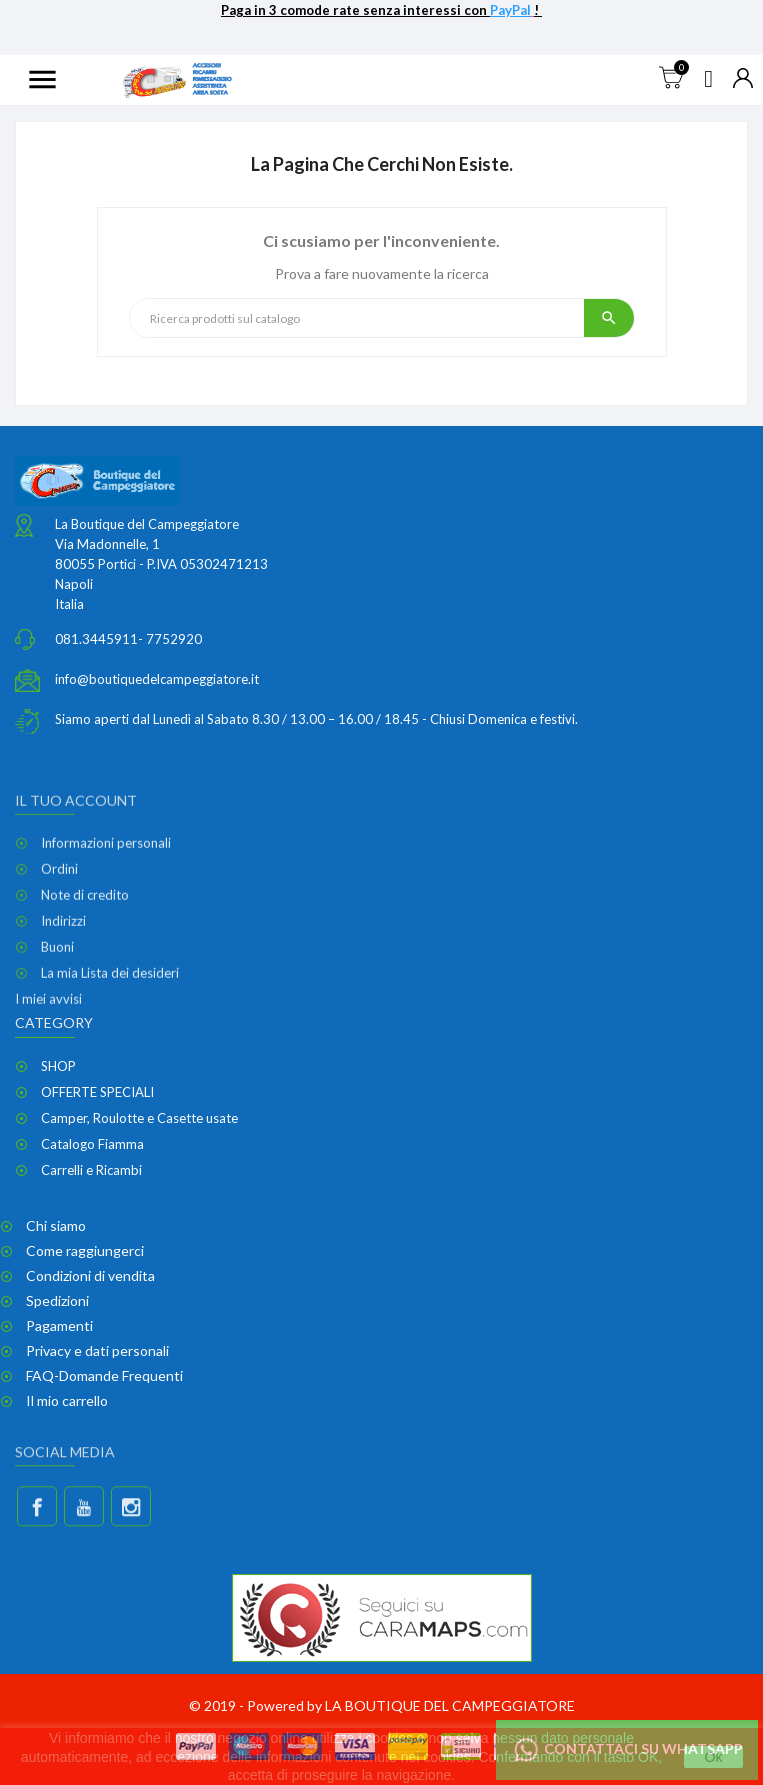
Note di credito (85, 982)
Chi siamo (56, 1225)
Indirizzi (63, 1008)
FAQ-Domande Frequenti (104, 1375)
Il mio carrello (67, 1400)
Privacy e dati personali (97, 1350)
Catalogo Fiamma (92, 1144)
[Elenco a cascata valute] (743, 79)
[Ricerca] (357, 318)
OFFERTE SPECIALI (97, 1092)
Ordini (59, 956)
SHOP (58, 1066)
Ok (714, 1757)
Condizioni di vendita (90, 1275)
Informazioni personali (106, 930)
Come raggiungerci (85, 1250)
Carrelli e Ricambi (91, 1170)
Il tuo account (76, 887)
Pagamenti (59, 1325)
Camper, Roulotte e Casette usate (139, 1118)
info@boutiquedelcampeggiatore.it (157, 685)
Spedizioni (57, 1300)
